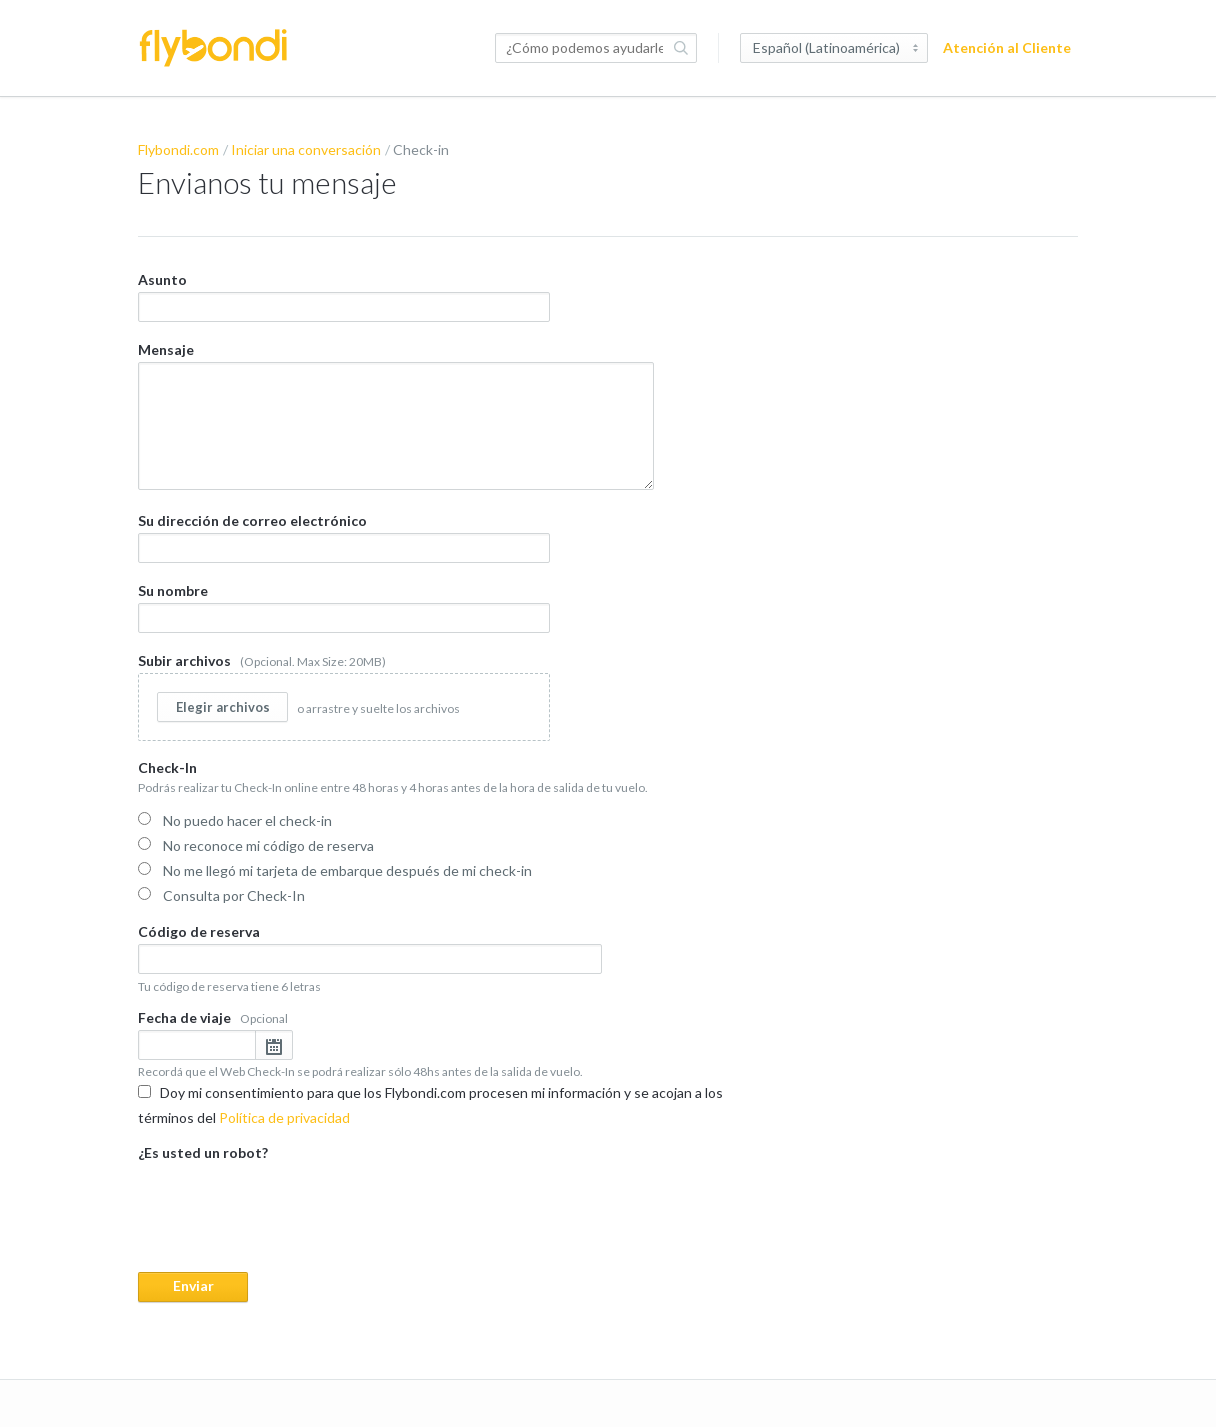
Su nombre (344, 605)
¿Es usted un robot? (447, 1221)
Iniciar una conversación (306, 149)
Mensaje (396, 414)
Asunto (344, 296)
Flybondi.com (178, 149)
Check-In (447, 832)
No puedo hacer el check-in (235, 818)
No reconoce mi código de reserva (256, 843)
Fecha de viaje (447, 1042)
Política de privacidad (284, 1115)
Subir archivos (344, 695)
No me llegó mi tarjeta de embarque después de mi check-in (335, 868)
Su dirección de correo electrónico (344, 535)
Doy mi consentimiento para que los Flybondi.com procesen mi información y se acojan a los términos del (430, 1103)
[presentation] (290, 1203)
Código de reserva (370, 956)
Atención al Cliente (1007, 47)
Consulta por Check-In (221, 894)
